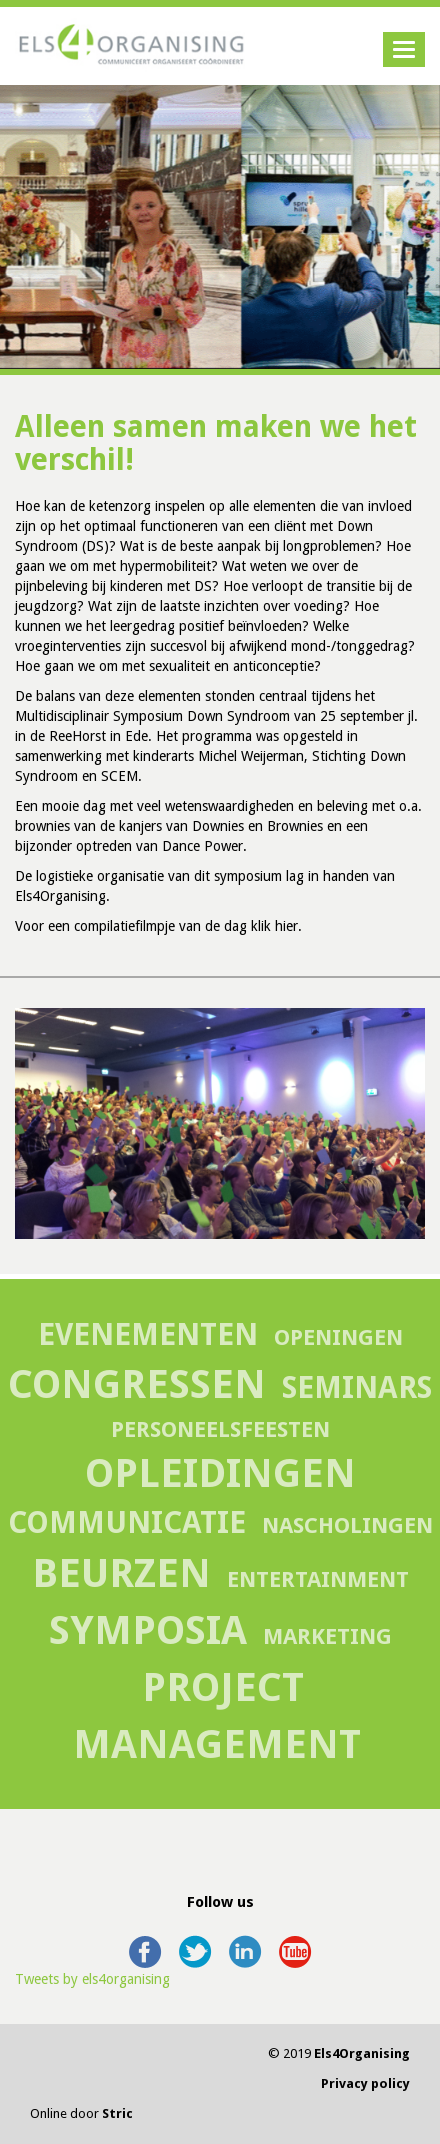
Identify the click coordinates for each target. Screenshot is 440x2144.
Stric (117, 2113)
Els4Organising (362, 2053)
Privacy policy (365, 2083)
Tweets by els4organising (92, 1979)
